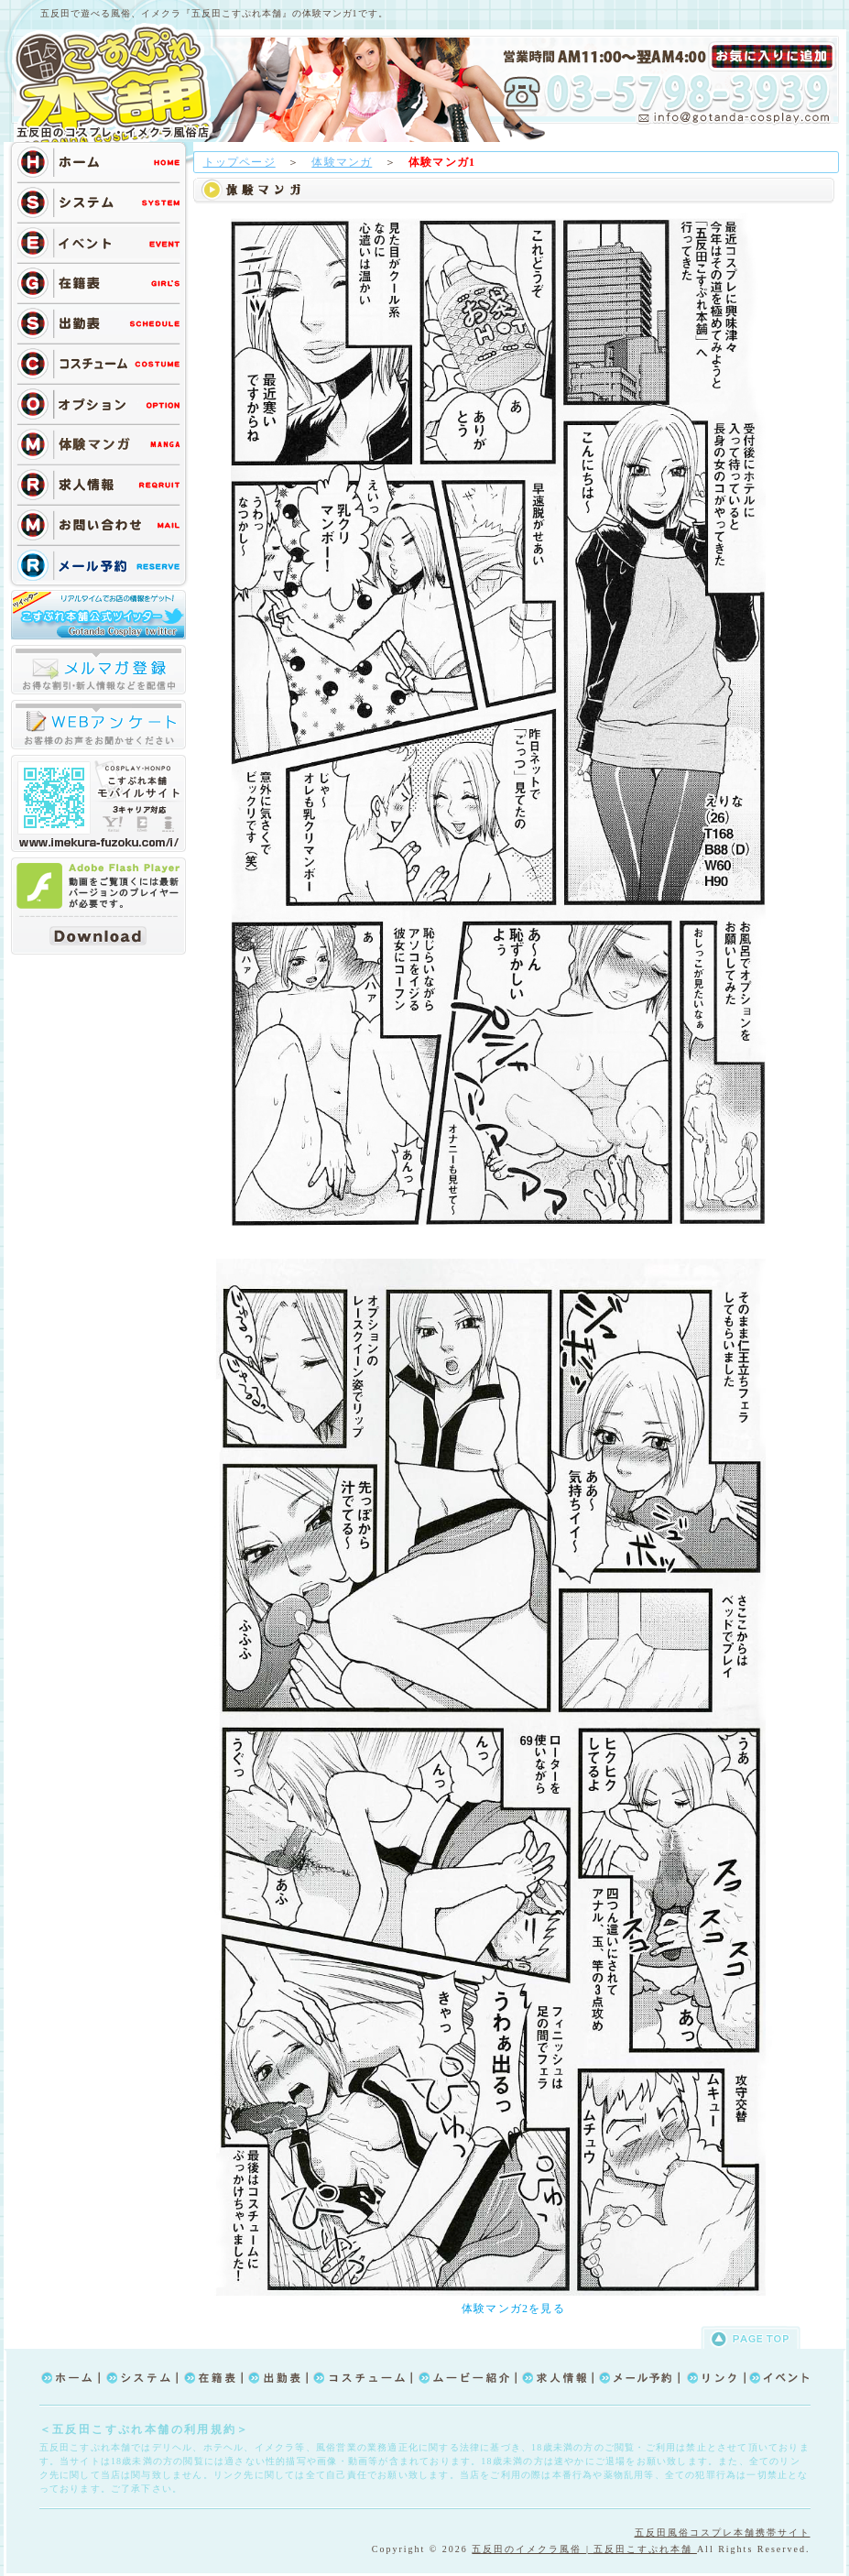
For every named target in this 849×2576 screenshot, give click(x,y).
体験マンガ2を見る (513, 2308)
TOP (118, 84)
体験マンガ (341, 162)
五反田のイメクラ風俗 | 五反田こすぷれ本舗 (584, 2549)
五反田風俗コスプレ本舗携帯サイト (723, 2532)
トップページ (239, 162)
